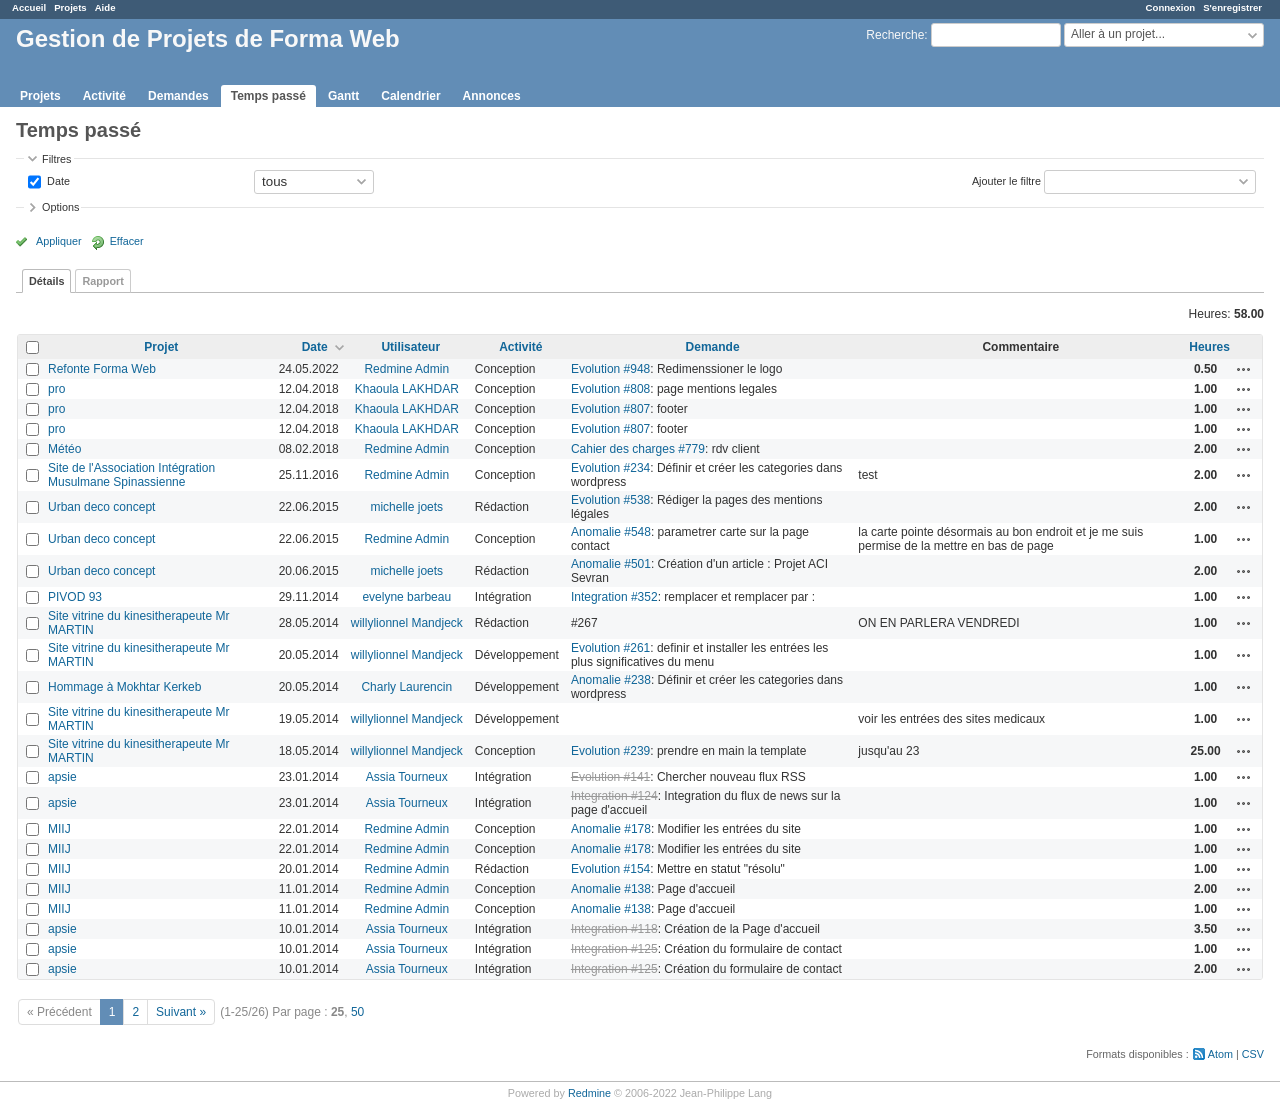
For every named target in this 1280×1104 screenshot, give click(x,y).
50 (357, 1012)
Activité (104, 96)
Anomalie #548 (611, 532)
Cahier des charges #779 (638, 449)
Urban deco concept (101, 507)
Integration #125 (614, 949)
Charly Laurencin (406, 687)
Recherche (895, 35)
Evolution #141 (610, 777)
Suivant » (181, 1012)
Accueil (29, 7)
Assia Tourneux (407, 777)
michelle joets (406, 507)
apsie (62, 777)
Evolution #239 (610, 751)
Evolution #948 (610, 369)
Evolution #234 (610, 468)
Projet (161, 347)
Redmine (589, 1093)
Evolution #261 (610, 648)
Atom (1220, 1054)
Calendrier (410, 96)
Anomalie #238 (611, 680)
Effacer (127, 241)
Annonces (492, 96)
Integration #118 (614, 929)
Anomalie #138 (611, 889)
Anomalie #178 (611, 829)
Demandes (178, 96)
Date (57, 180)
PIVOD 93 (75, 597)
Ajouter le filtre (1006, 180)
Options (60, 207)
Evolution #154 (610, 869)
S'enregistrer (1232, 7)
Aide (105, 7)
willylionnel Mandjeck (407, 623)
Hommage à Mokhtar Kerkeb (124, 687)
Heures (1209, 347)
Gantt (343, 96)
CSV (1253, 1054)
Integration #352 (614, 597)
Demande (713, 347)
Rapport (102, 281)
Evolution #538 (610, 500)
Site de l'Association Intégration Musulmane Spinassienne (131, 475)
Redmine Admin (406, 369)
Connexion (1171, 7)
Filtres (56, 159)
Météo (64, 449)
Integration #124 (614, 796)
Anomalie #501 (611, 564)
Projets (70, 7)
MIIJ (59, 829)
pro (56, 389)
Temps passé (268, 96)
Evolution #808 (610, 389)
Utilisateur (410, 347)
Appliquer (59, 241)
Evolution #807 (610, 409)
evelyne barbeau (406, 597)
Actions (1244, 369)
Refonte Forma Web (102, 369)
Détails (46, 281)
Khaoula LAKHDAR (407, 389)
